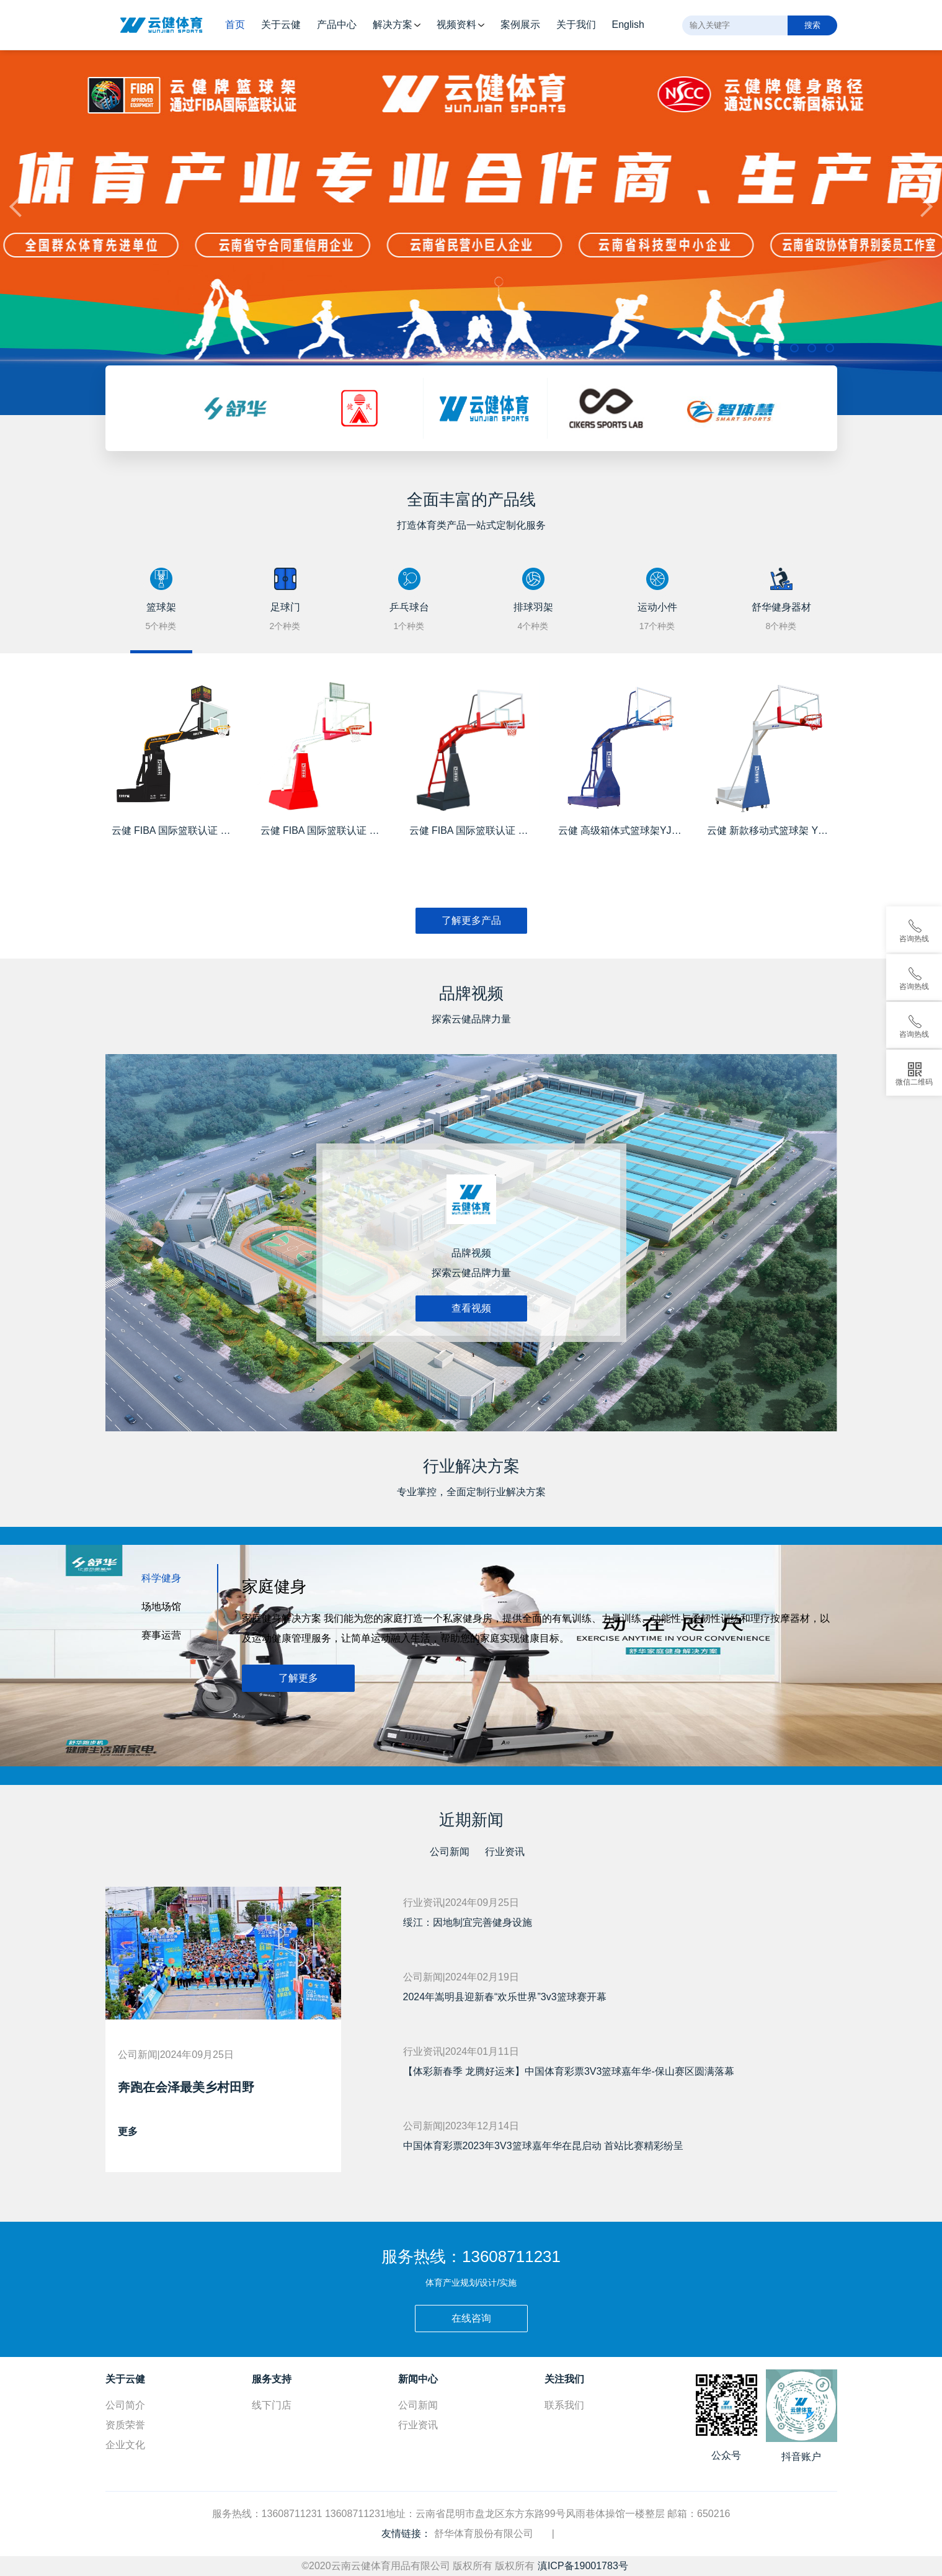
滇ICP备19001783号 (583, 2565)
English (628, 24)
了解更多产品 (471, 920)
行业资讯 (505, 1851)
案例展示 (520, 24)
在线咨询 (471, 2318)
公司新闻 (449, 1851)
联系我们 (564, 2405)
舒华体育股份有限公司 (483, 2533)
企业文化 (125, 2445)
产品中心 (337, 24)
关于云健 (281, 24)
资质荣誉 (125, 2425)
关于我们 (576, 24)
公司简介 (125, 2405)
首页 (235, 24)
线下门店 (271, 2405)
